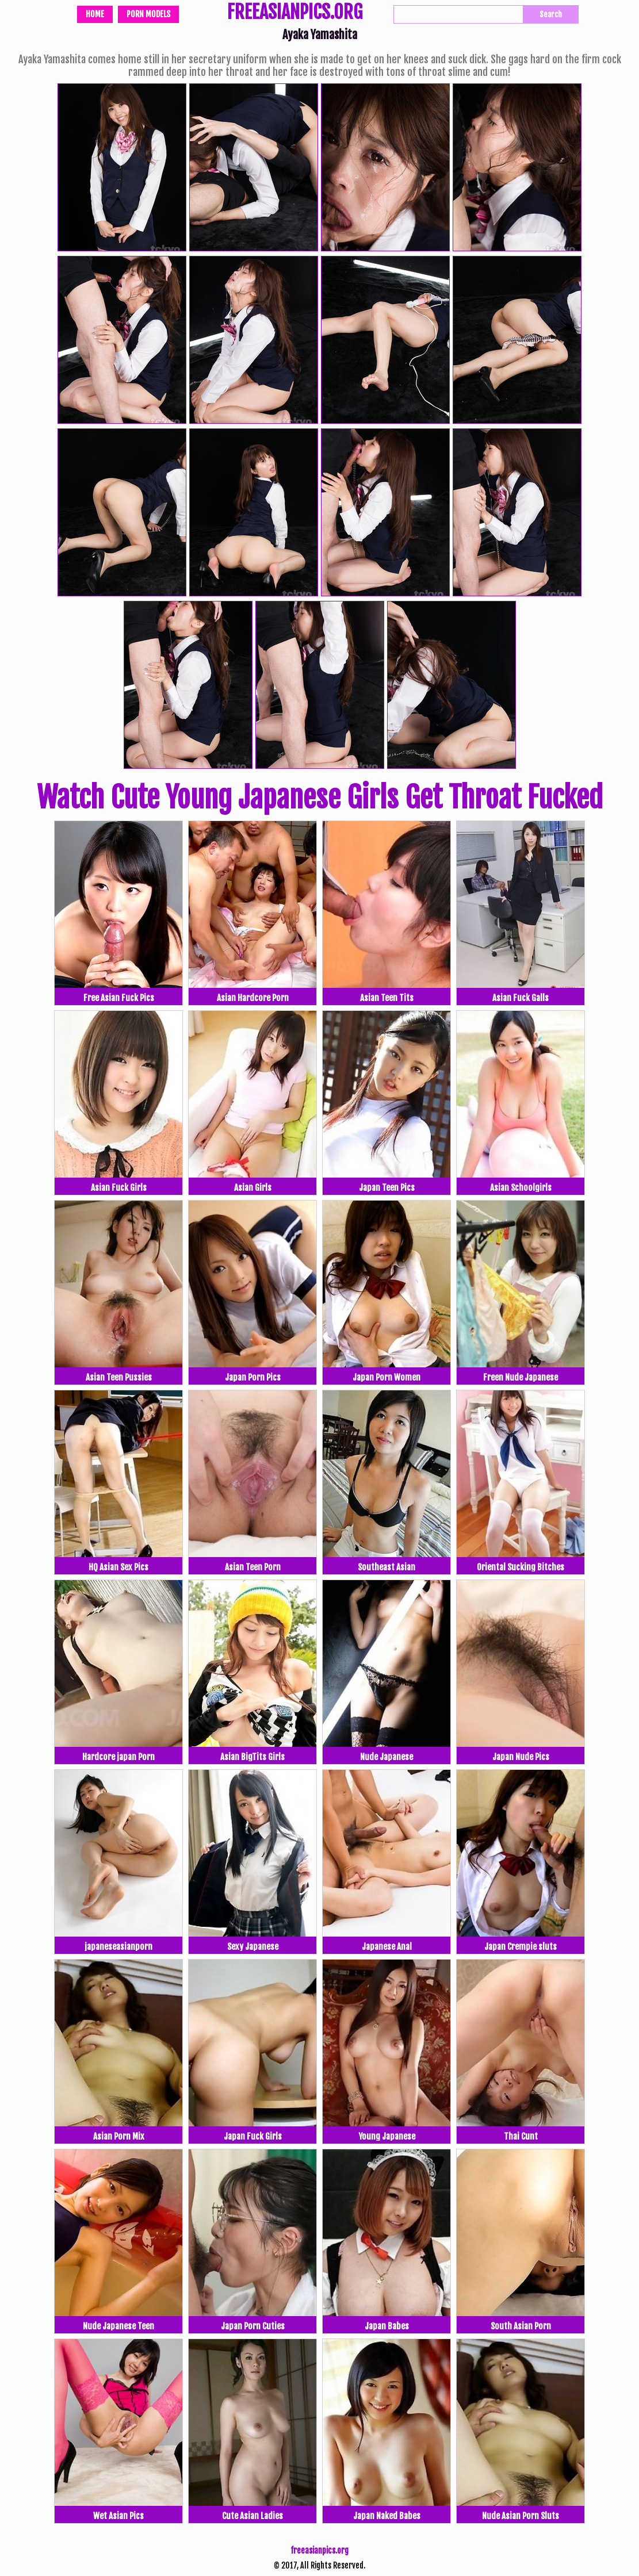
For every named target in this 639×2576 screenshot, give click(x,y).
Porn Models (148, 14)
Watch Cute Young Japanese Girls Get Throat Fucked (320, 797)
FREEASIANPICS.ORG (294, 13)
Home (95, 14)
